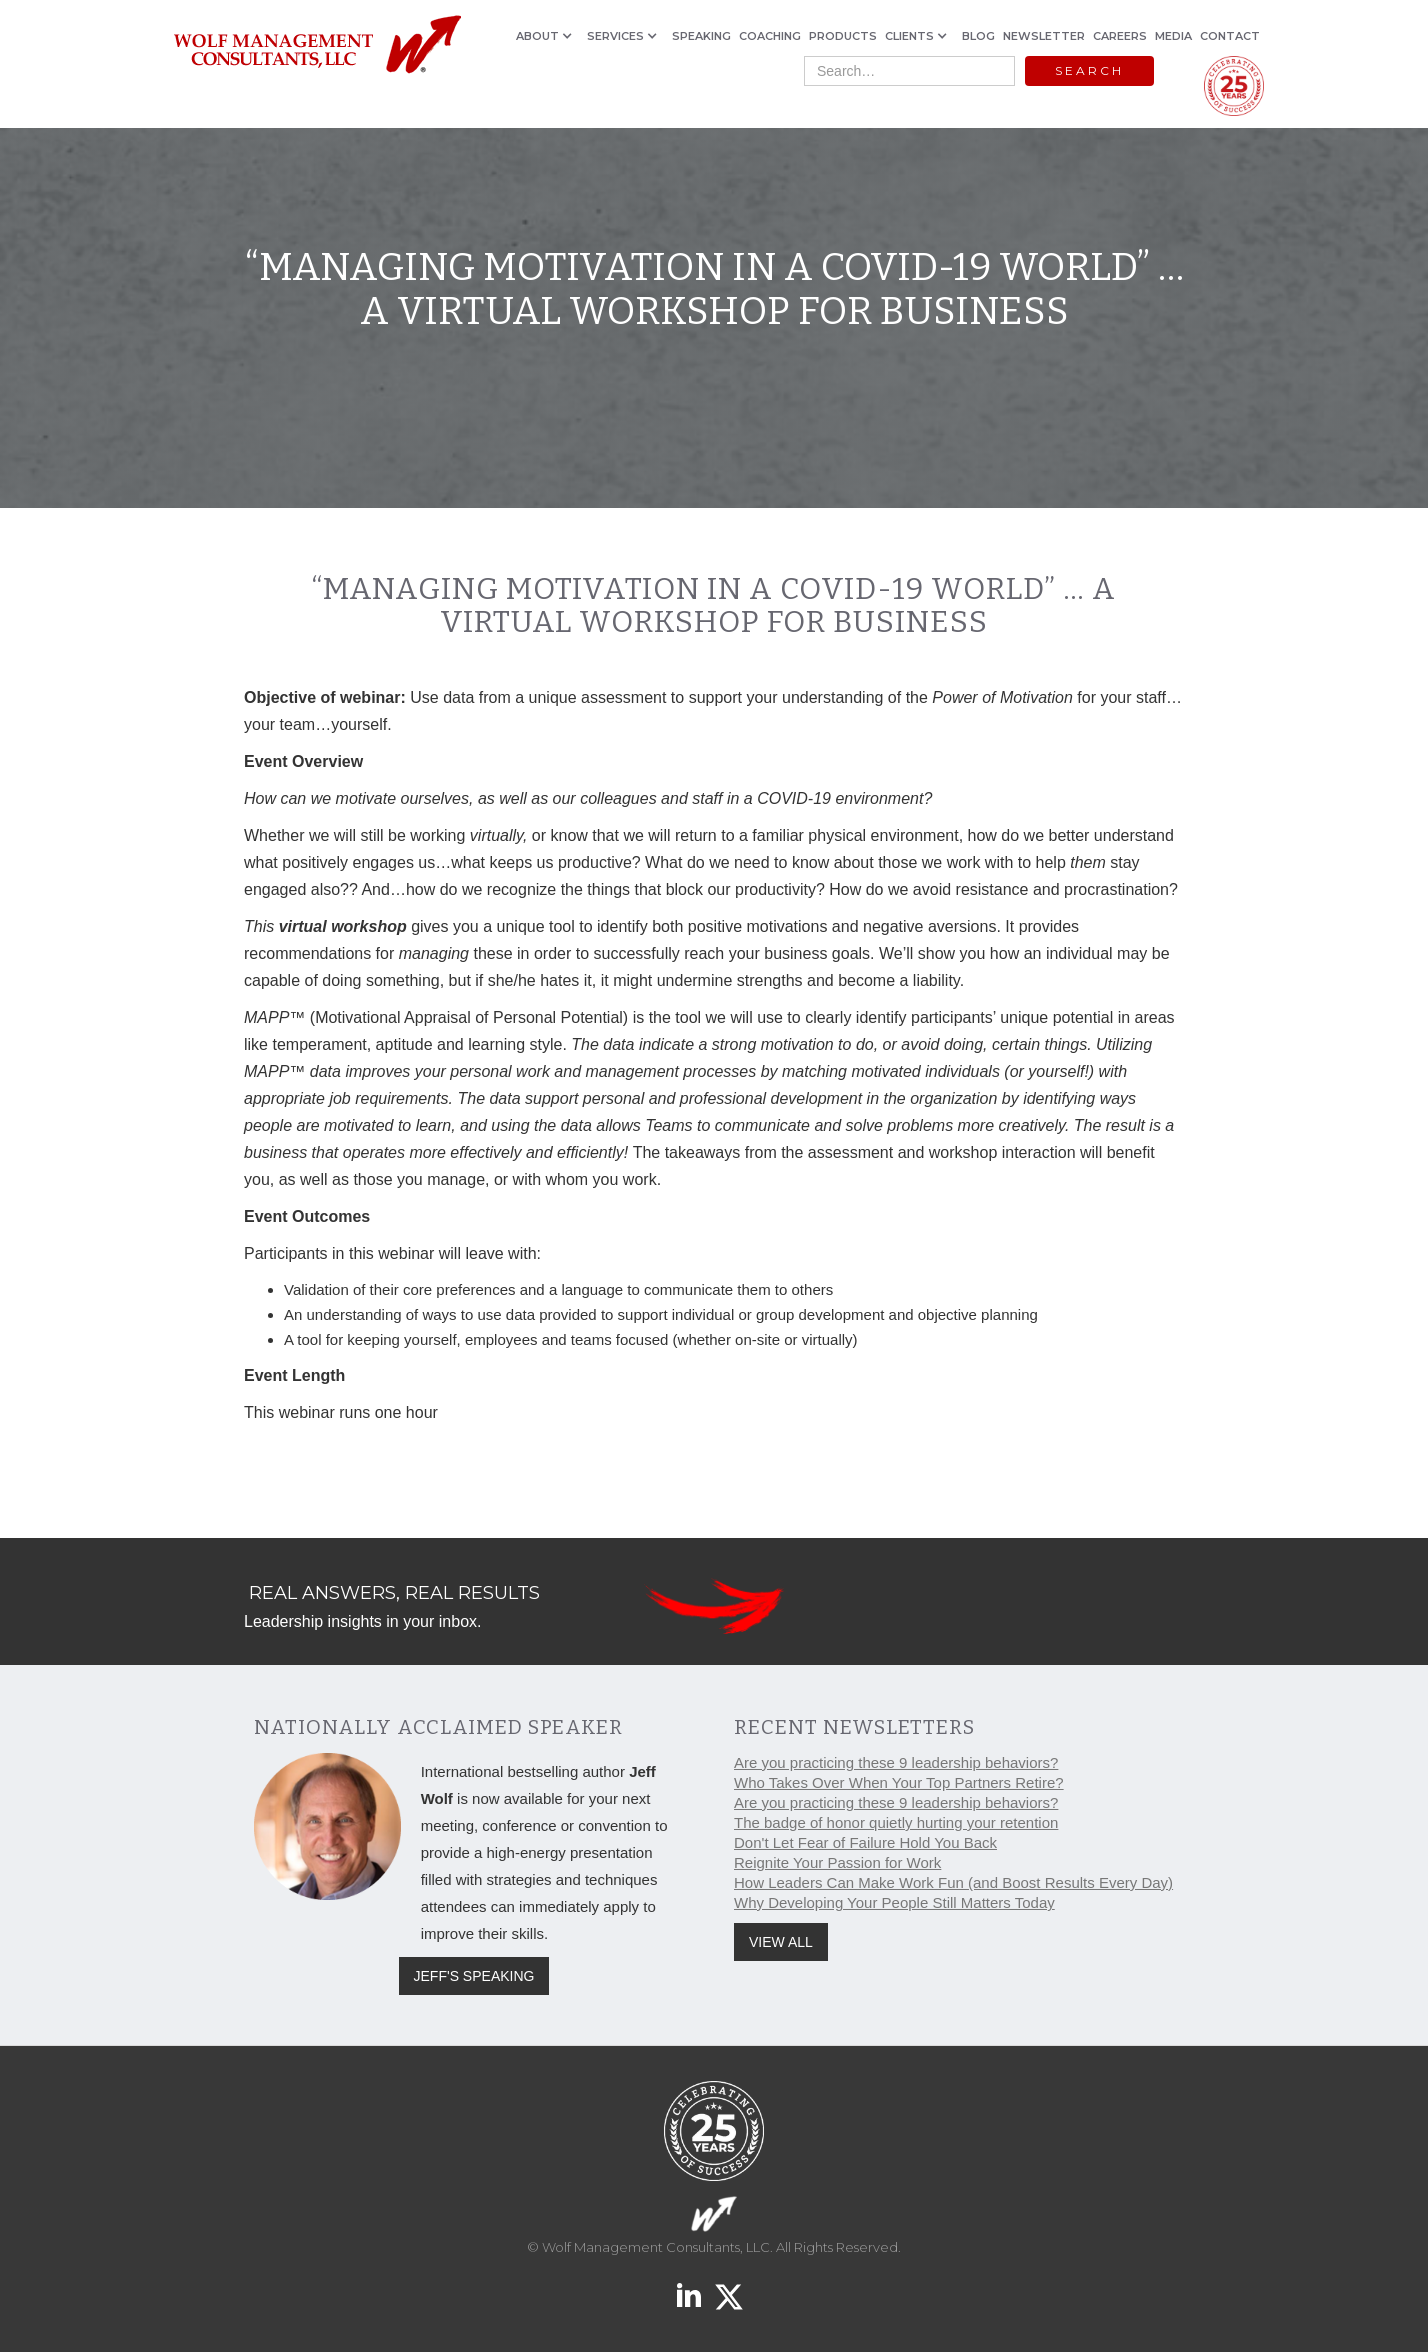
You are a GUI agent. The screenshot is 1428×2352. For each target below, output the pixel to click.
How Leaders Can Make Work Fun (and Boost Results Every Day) (953, 1882)
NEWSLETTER (1044, 36)
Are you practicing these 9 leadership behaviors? (896, 1762)
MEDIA (1173, 36)
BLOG (978, 36)
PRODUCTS (843, 36)
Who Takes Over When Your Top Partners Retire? (899, 1782)
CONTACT (1230, 36)
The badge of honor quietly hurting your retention (896, 1822)
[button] (547, 36)
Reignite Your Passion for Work (837, 1862)
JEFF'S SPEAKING (474, 1976)
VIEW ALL (781, 1942)
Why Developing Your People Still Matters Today (894, 1902)
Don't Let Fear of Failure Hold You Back (865, 1842)
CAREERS (1120, 36)
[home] (316, 45)
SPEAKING (701, 36)
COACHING (770, 36)
